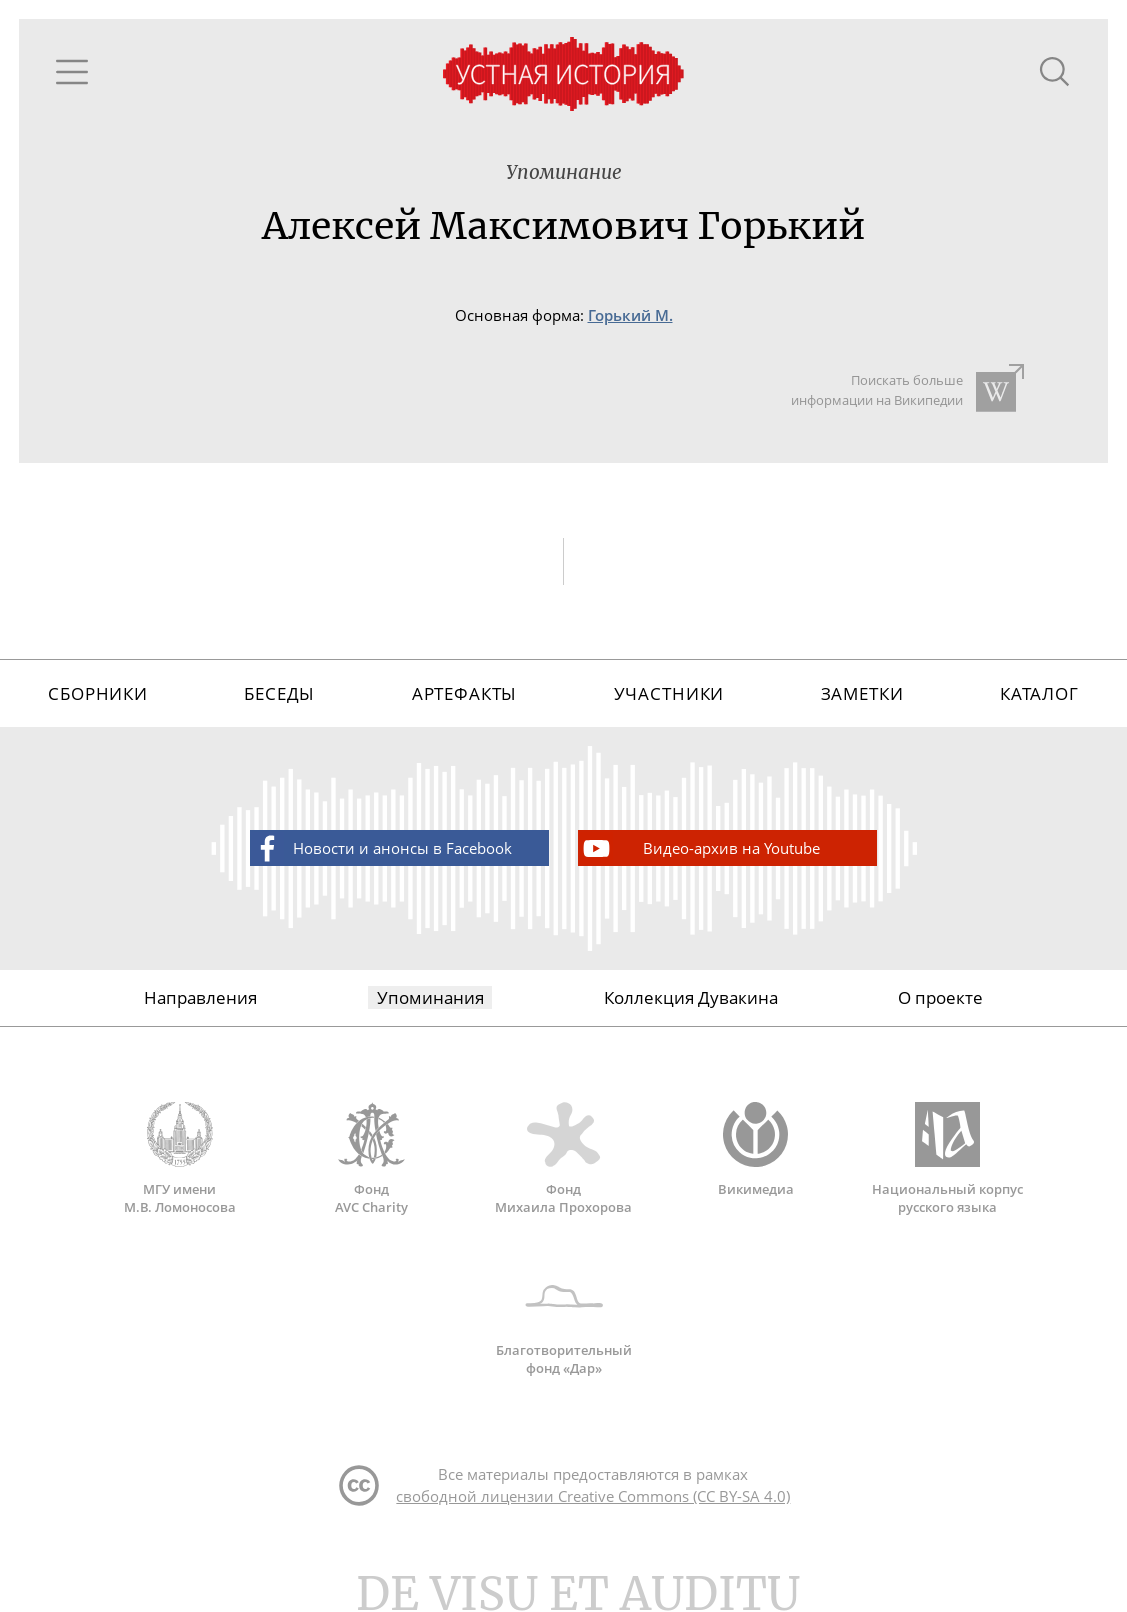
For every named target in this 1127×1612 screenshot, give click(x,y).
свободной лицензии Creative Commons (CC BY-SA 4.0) (593, 1496)
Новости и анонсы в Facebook (381, 848)
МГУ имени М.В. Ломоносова (180, 1159)
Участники (669, 693)
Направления (200, 997)
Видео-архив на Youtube (700, 848)
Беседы (279, 693)
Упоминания (430, 997)
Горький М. (630, 315)
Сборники (98, 693)
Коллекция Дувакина (691, 997)
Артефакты (465, 693)
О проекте (940, 997)
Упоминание (564, 172)
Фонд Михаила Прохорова (564, 1159)
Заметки (862, 693)
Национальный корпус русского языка (948, 1159)
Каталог (1039, 693)
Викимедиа (756, 1150)
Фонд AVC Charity (372, 1159)
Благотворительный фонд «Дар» (564, 1320)
